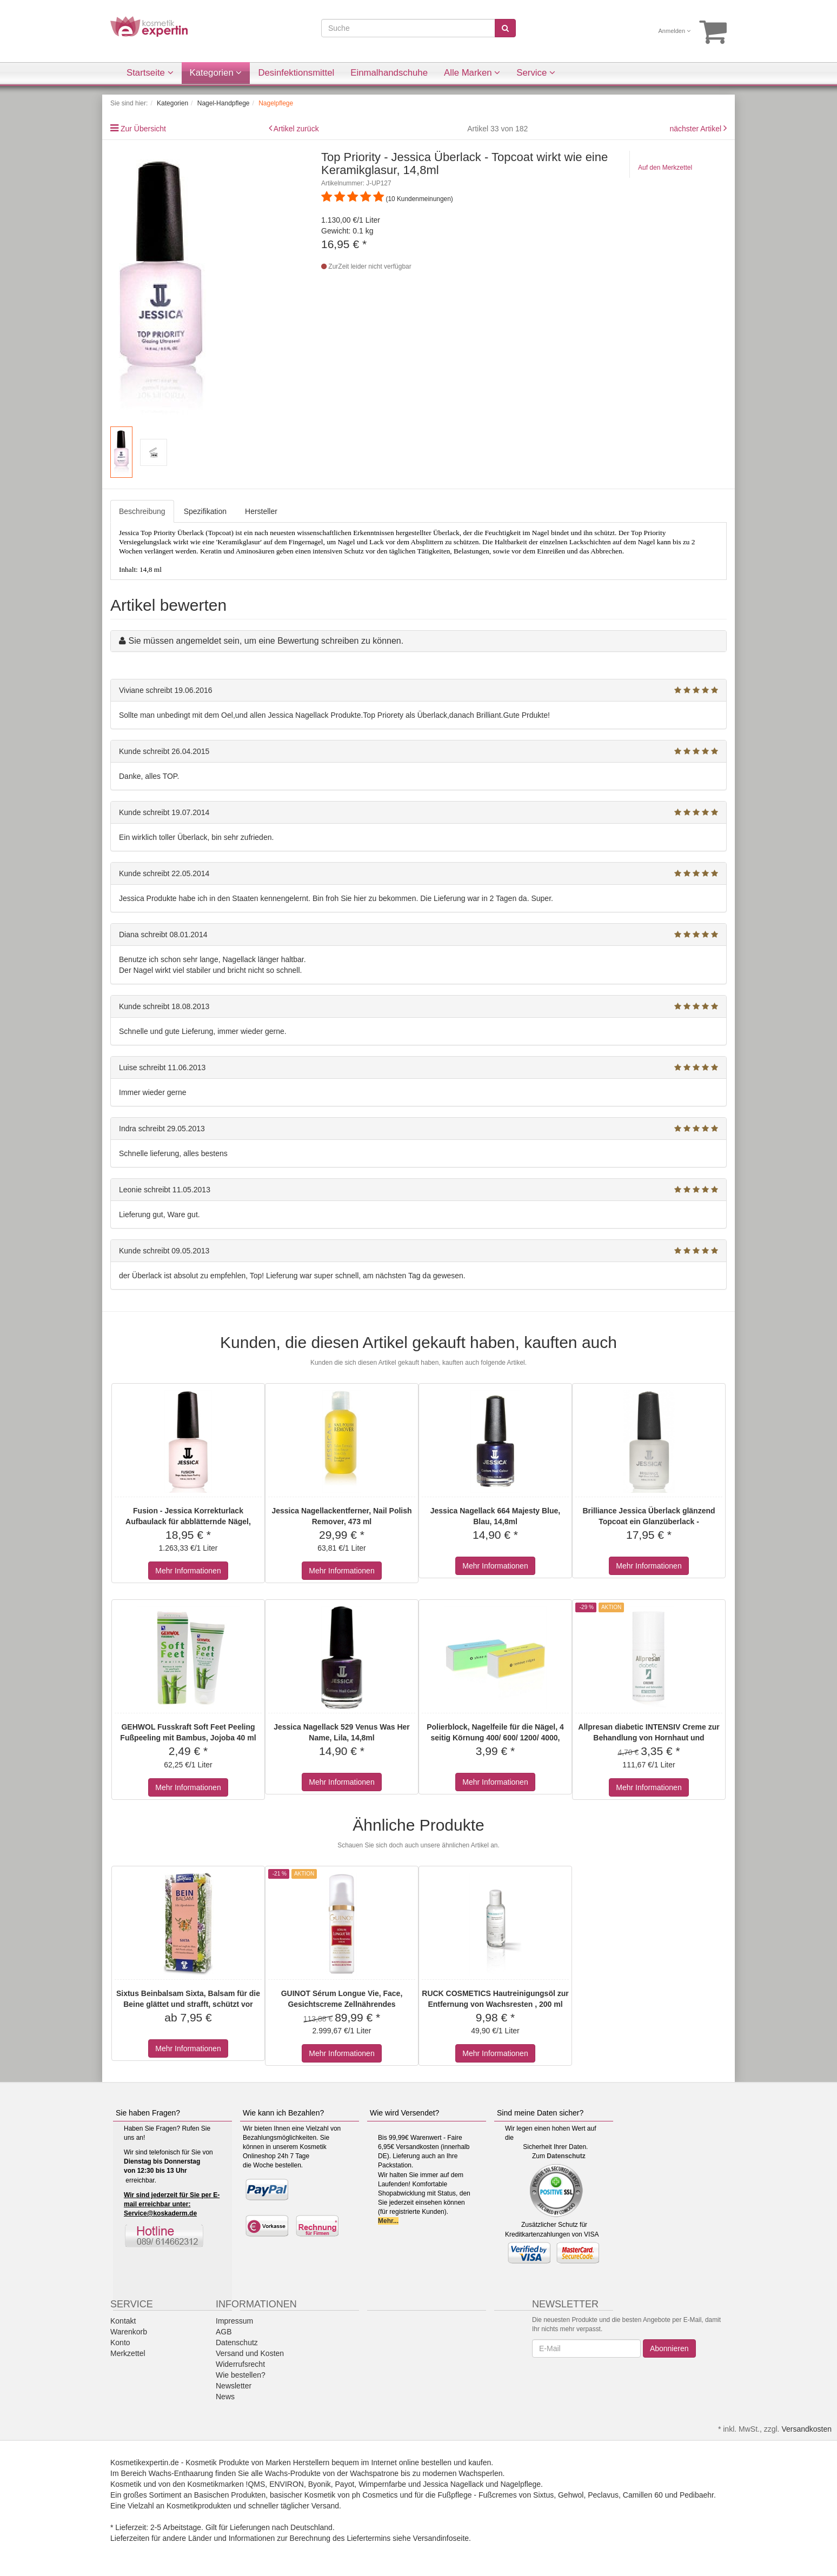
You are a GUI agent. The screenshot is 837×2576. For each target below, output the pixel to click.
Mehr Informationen (188, 1570)
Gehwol (570, 2495)
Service (535, 73)
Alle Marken (472, 73)
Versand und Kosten (250, 2353)
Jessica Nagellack (453, 2484)
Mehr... (388, 2221)
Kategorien (216, 73)
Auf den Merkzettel (665, 167)
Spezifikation (205, 511)
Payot (345, 2484)
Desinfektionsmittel (296, 73)
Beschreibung (142, 511)
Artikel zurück (296, 128)
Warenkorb (128, 2331)
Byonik (319, 2484)
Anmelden (675, 31)
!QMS (255, 2484)
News (225, 2396)
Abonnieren (669, 2348)
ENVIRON (286, 2484)
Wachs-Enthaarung (181, 2473)
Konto (120, 2342)
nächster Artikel (696, 128)
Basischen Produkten (229, 2495)
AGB (224, 2331)
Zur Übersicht (143, 128)
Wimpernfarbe (382, 2484)
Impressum (234, 2321)
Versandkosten (806, 2429)
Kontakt (123, 2321)
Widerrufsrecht (240, 2364)
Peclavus (603, 2495)
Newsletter (233, 2385)
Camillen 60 (643, 2495)
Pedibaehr (697, 2495)
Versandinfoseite (441, 2538)
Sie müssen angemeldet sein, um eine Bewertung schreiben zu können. (265, 640)
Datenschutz (566, 2156)
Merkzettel (127, 2353)
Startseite (150, 73)
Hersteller (261, 511)
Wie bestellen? (240, 2375)
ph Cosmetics (375, 2495)
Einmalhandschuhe (389, 73)
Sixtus (543, 2495)
